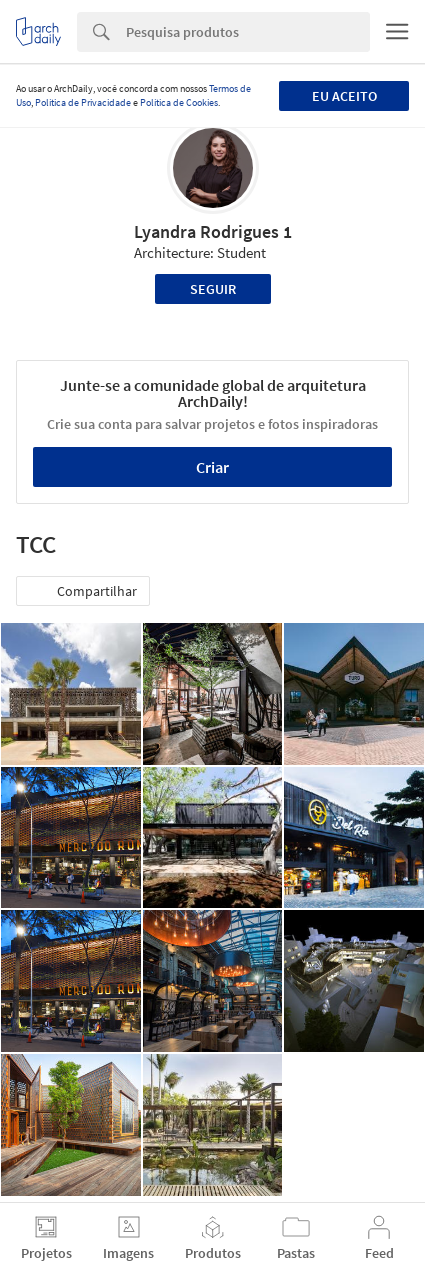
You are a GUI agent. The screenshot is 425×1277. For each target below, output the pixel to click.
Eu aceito (344, 96)
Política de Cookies (179, 102)
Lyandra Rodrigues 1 (213, 231)
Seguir (213, 289)
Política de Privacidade (83, 102)
